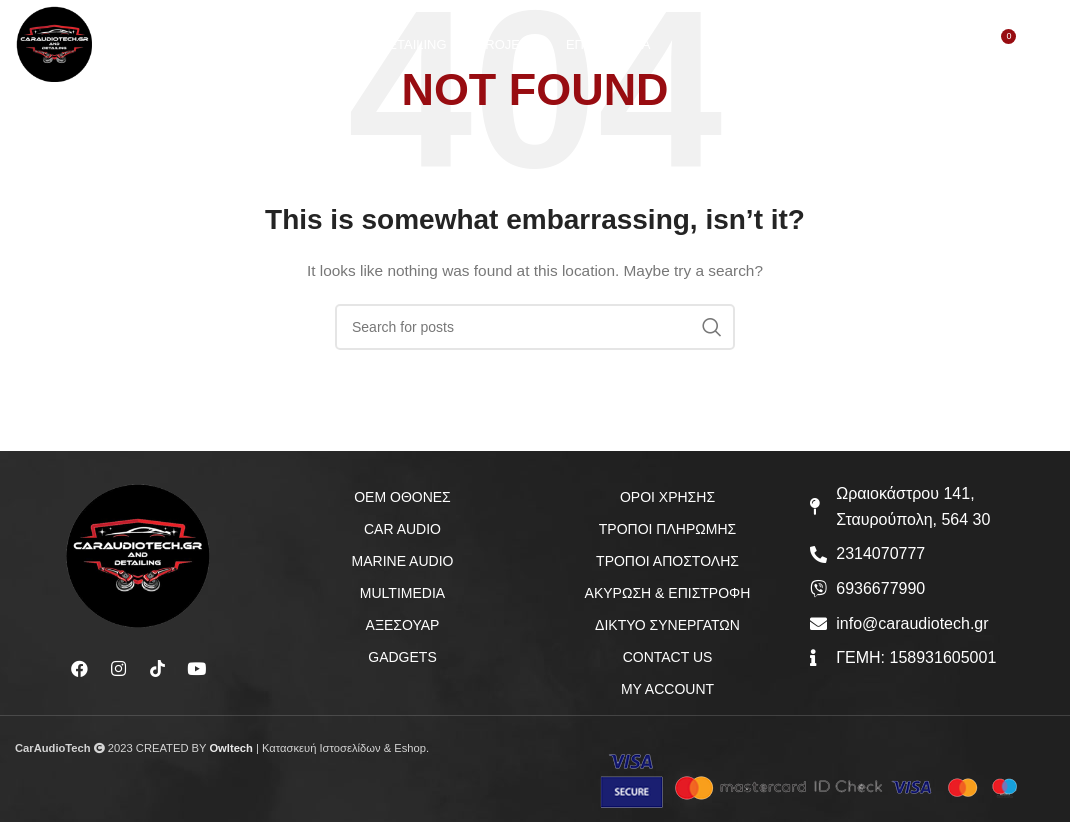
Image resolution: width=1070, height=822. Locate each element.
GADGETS (402, 657)
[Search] (917, 51)
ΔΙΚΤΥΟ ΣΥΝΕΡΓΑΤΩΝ (667, 625)
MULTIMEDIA (402, 593)
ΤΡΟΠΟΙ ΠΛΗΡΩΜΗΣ (667, 529)
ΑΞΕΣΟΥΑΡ (403, 625)
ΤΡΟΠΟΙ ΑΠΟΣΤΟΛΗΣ (667, 561)
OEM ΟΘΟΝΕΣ (402, 497)
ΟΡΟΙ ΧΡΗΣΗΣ (667, 497)
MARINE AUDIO (403, 561)
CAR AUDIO (402, 529)
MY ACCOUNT (667, 689)
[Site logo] (60, 49)
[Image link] (138, 555)
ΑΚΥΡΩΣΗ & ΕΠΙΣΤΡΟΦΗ (668, 593)
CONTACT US (668, 657)
